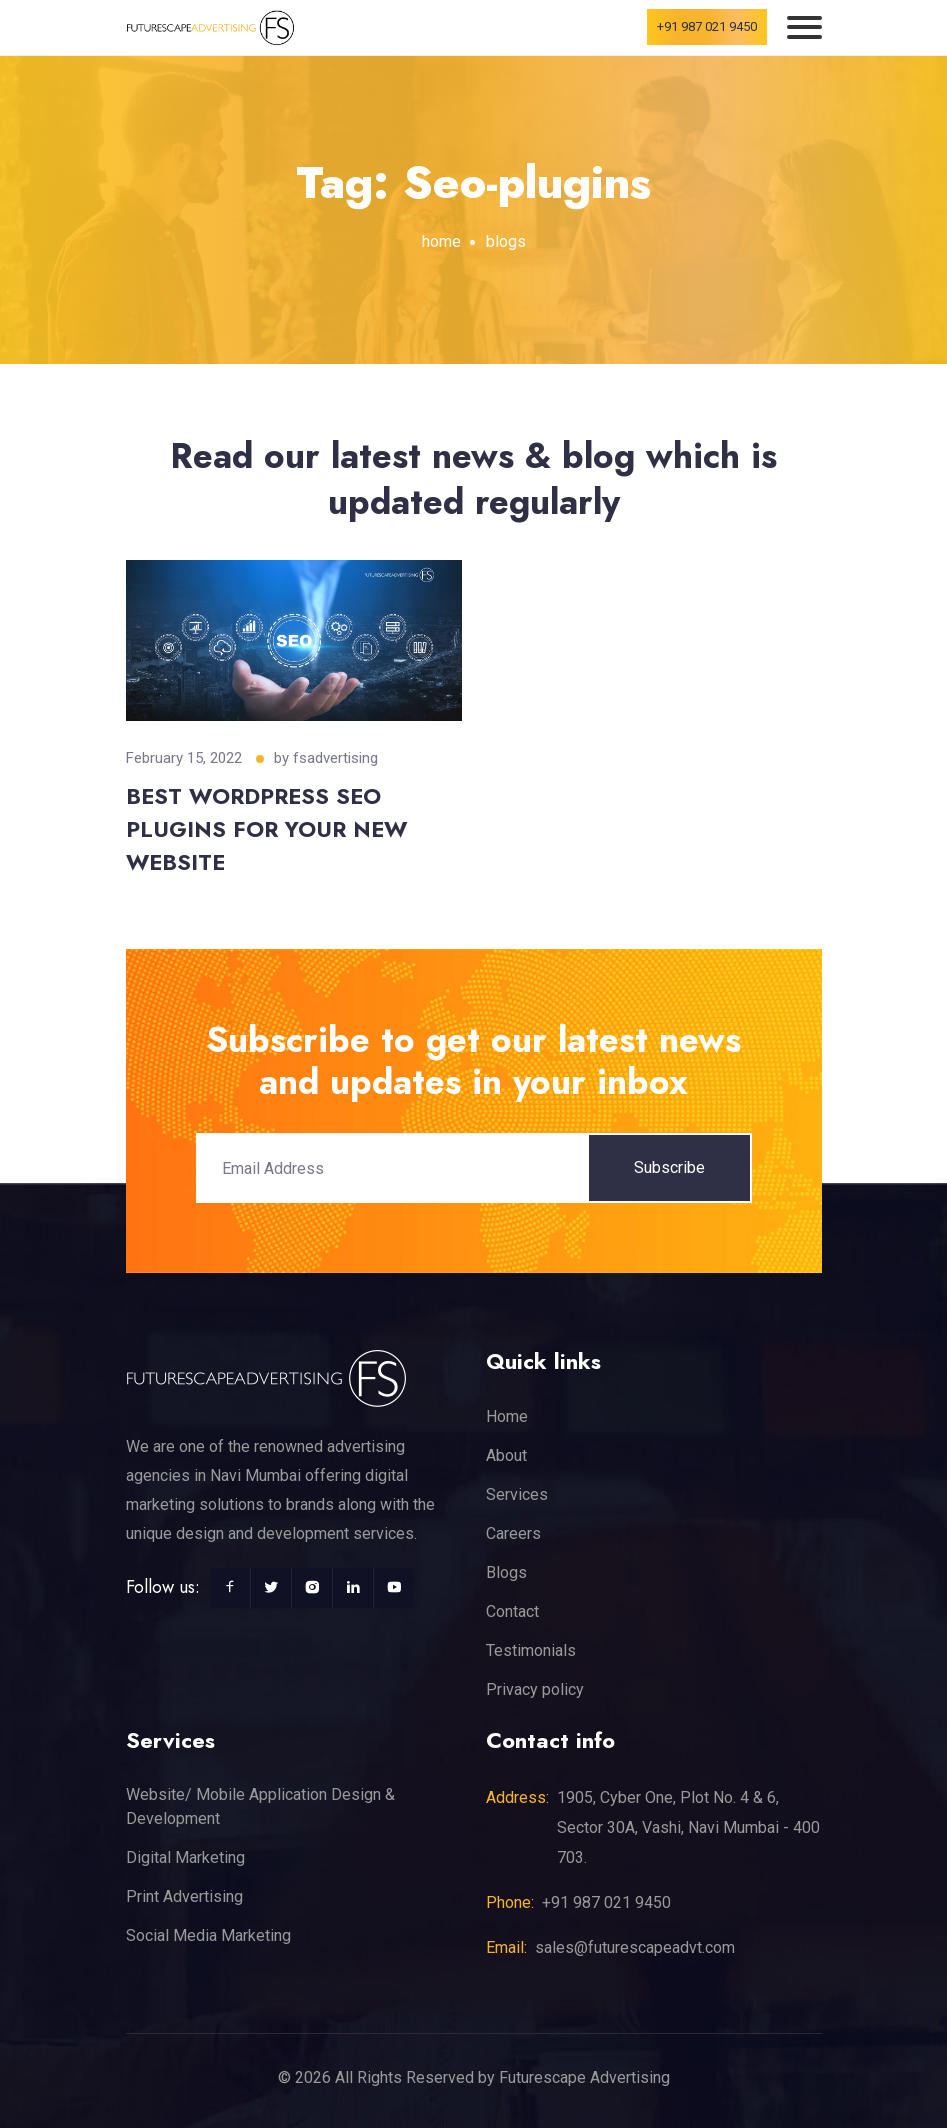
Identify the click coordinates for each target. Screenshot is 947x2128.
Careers (513, 1533)
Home (507, 1416)
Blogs (506, 1572)
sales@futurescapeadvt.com (635, 1947)
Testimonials (531, 1650)
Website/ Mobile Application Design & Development (260, 1806)
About (506, 1455)
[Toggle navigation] (804, 27)
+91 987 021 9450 (707, 26)
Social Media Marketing (208, 1935)
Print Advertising (184, 1896)
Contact (512, 1611)
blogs (506, 241)
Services (517, 1494)
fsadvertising (335, 758)
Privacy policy (535, 1689)
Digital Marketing (185, 1857)
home (441, 241)
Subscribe (669, 1167)
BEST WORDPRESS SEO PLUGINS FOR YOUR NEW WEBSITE (266, 829)
